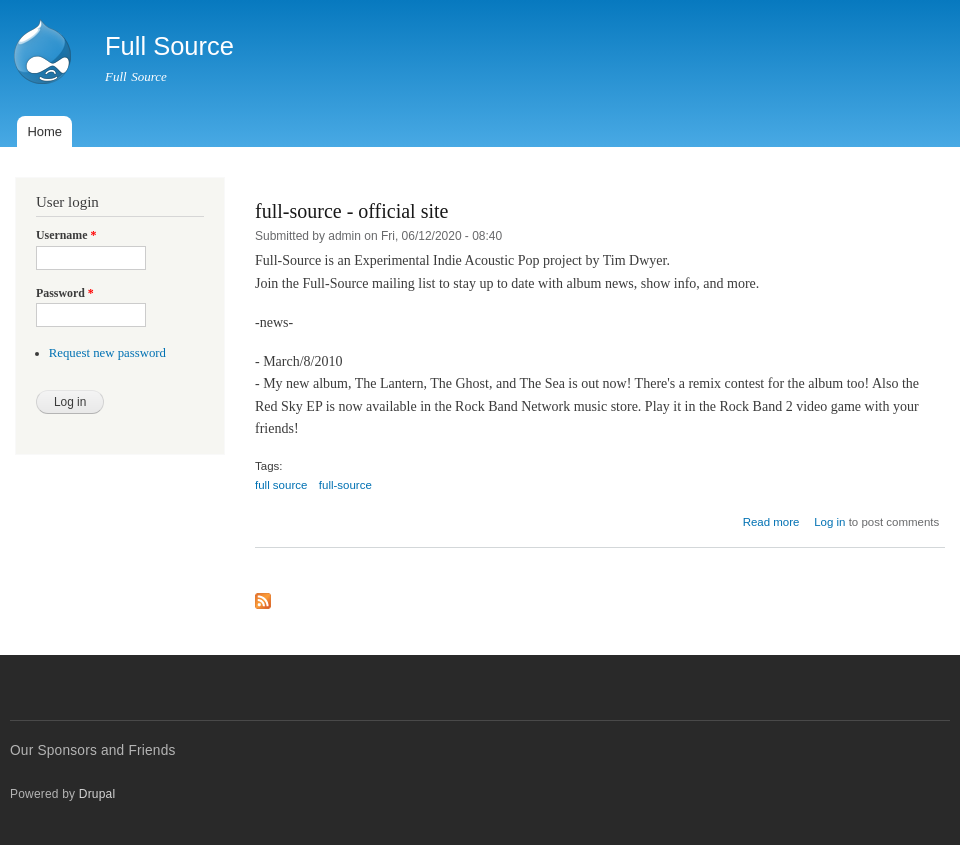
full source (281, 485)
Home (44, 131)
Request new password (107, 353)
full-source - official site (351, 211)
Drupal (97, 794)
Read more (771, 522)
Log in (829, 522)
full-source (345, 485)
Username (66, 235)
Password (65, 293)
